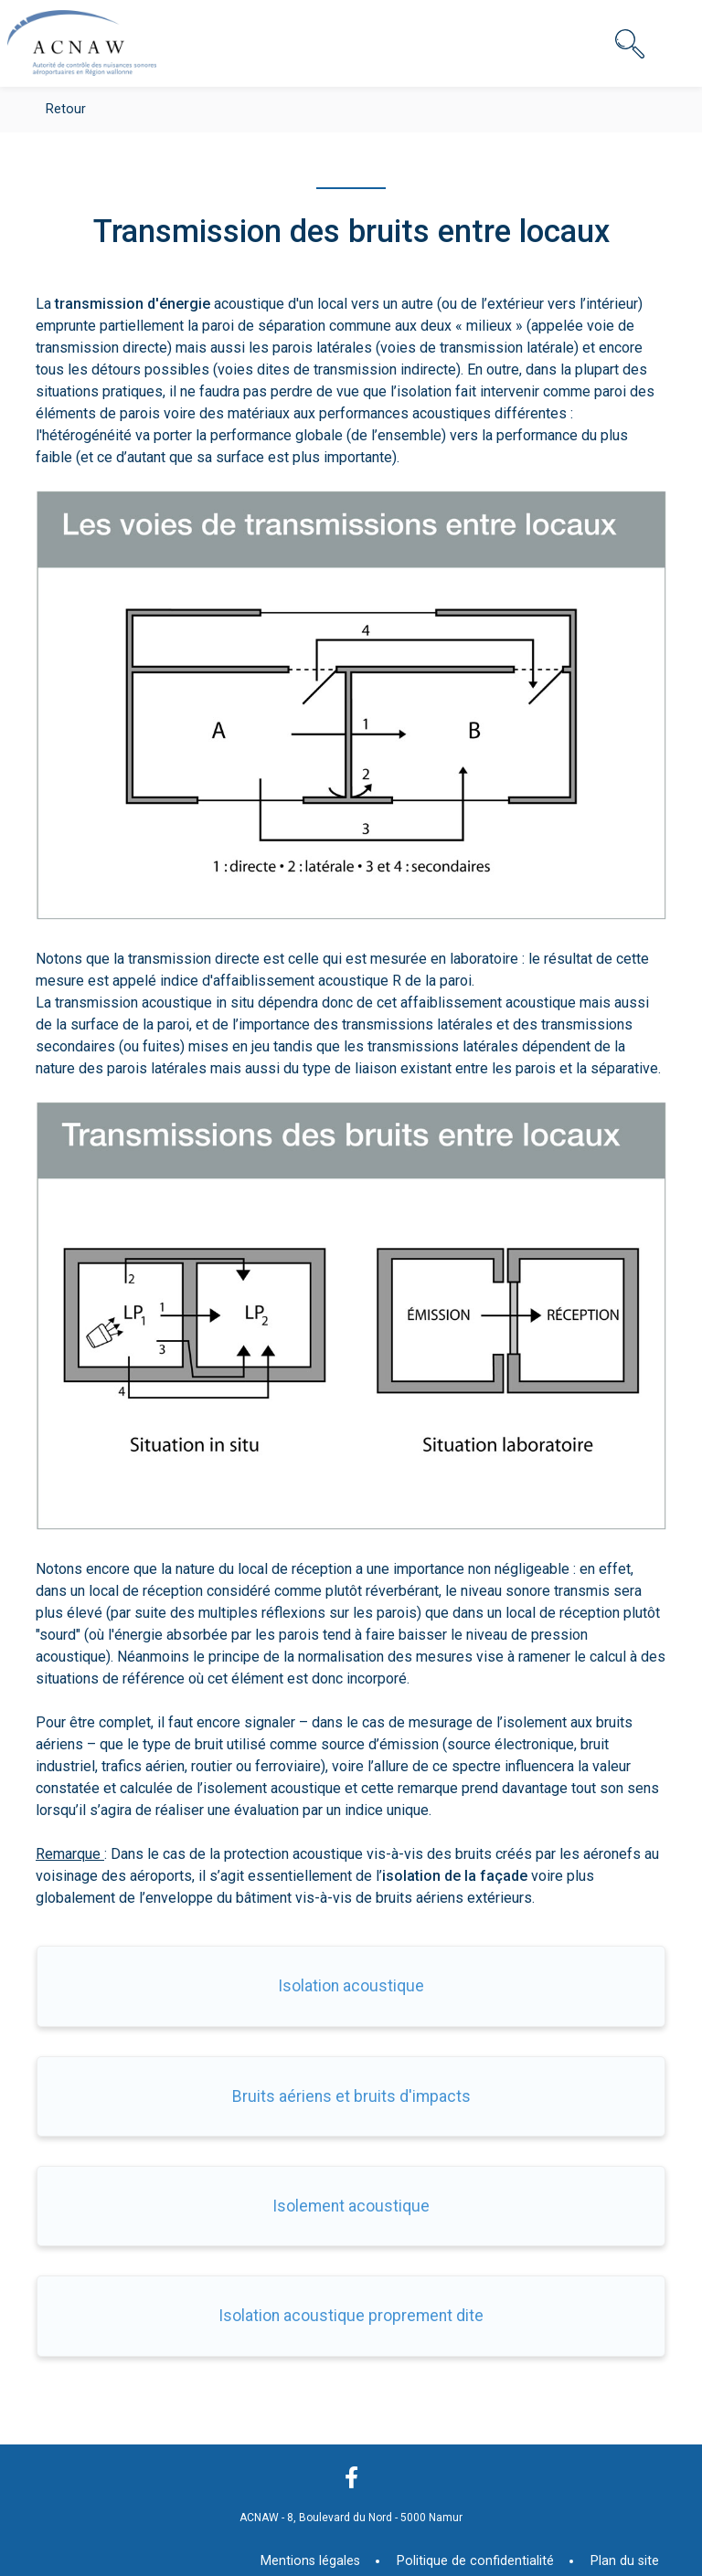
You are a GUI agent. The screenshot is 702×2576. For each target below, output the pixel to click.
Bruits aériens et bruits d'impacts (351, 2096)
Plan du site (624, 2561)
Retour (66, 109)
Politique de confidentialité (475, 2561)
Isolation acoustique (351, 1986)
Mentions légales (310, 2561)
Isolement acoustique (351, 2206)
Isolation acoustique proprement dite (351, 2316)
